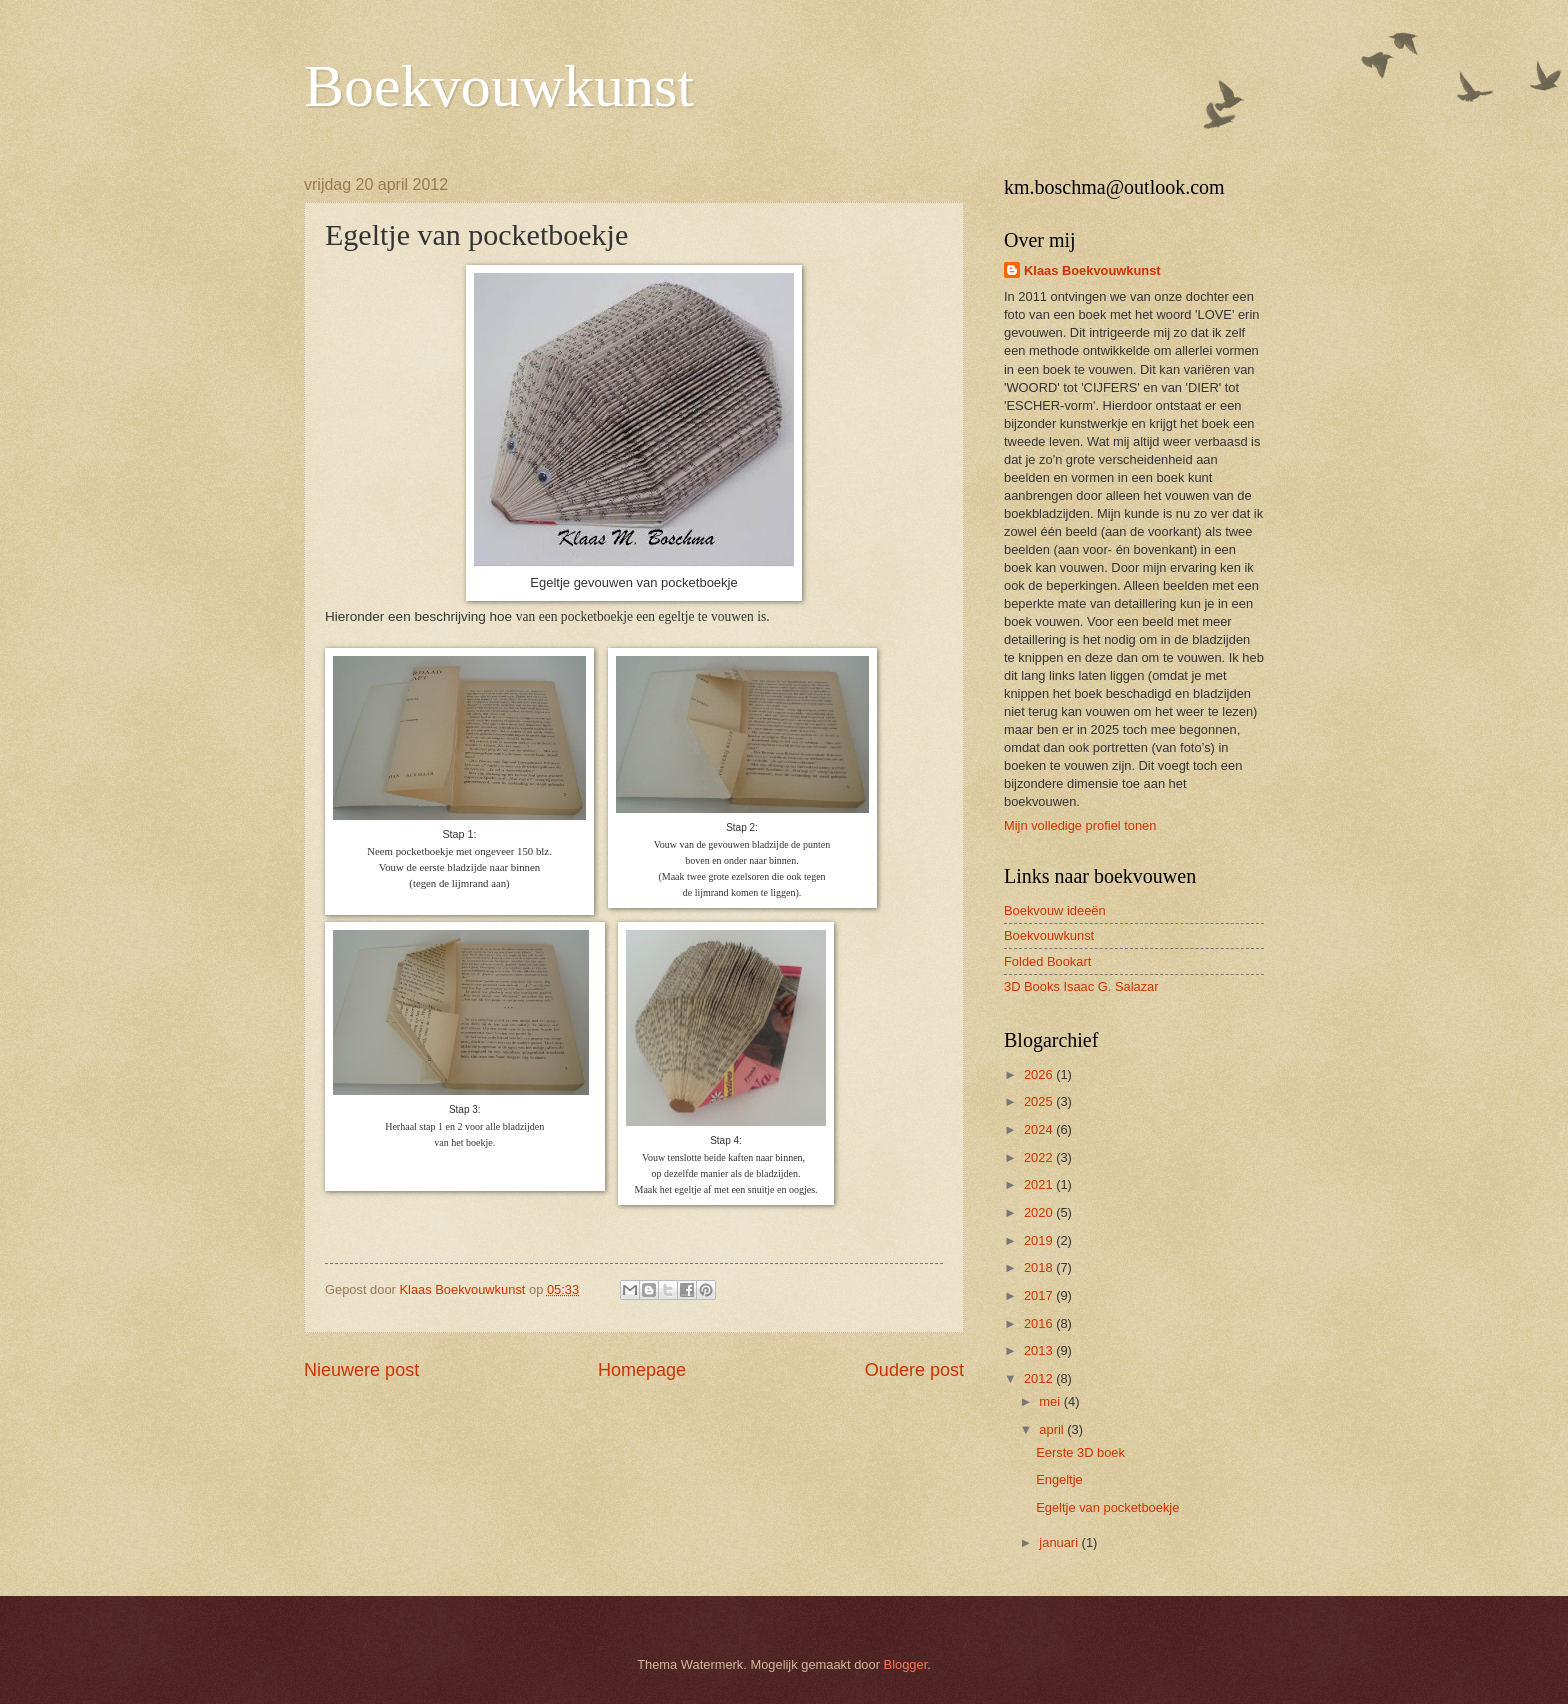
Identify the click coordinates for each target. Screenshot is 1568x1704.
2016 (1040, 1323)
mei (1051, 1401)
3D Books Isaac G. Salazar (1081, 986)
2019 (1040, 1240)
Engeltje (1059, 1479)
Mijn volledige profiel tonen (1080, 825)
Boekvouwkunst (499, 86)
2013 (1040, 1350)
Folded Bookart (1047, 961)
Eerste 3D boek (1080, 1452)
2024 (1040, 1129)
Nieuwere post (361, 1370)
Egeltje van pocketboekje (1107, 1507)
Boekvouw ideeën (1055, 910)
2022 (1040, 1157)
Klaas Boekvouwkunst (1092, 270)
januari (1060, 1542)
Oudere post (914, 1370)
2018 (1040, 1267)
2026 (1040, 1074)
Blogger (906, 1664)
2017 (1040, 1295)
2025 (1040, 1101)
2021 (1040, 1184)
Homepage (642, 1370)
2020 (1040, 1212)
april (1053, 1429)
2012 (1040, 1378)
